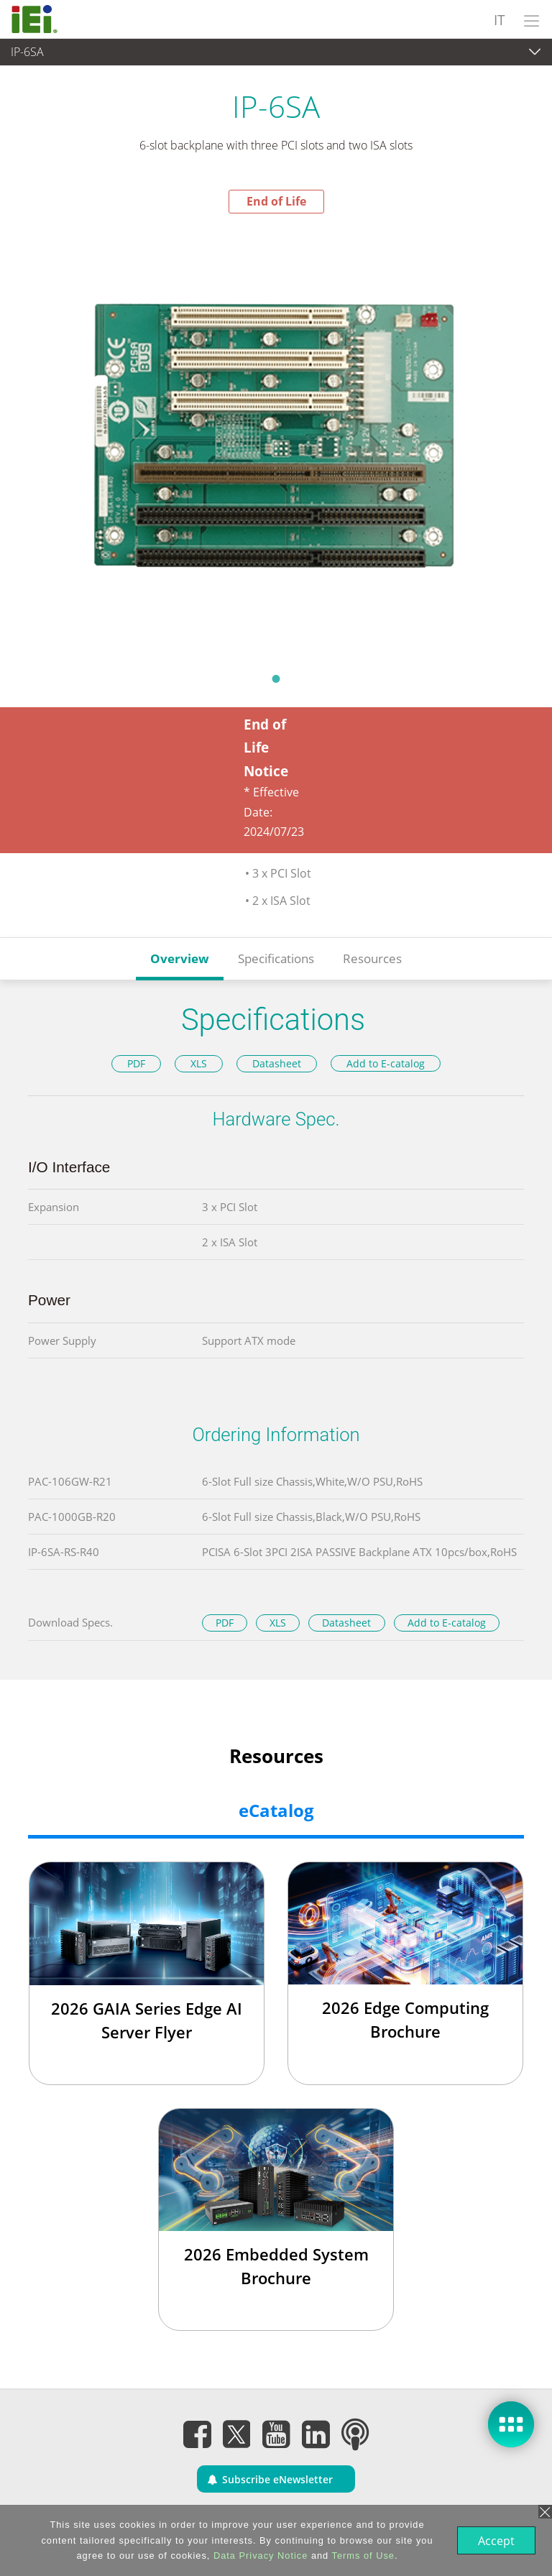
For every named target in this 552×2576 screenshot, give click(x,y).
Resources (372, 958)
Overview (179, 958)
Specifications (276, 958)
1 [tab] (276, 678)
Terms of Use (362, 2555)
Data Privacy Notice (259, 2555)
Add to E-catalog (385, 1063)
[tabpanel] (276, 438)
